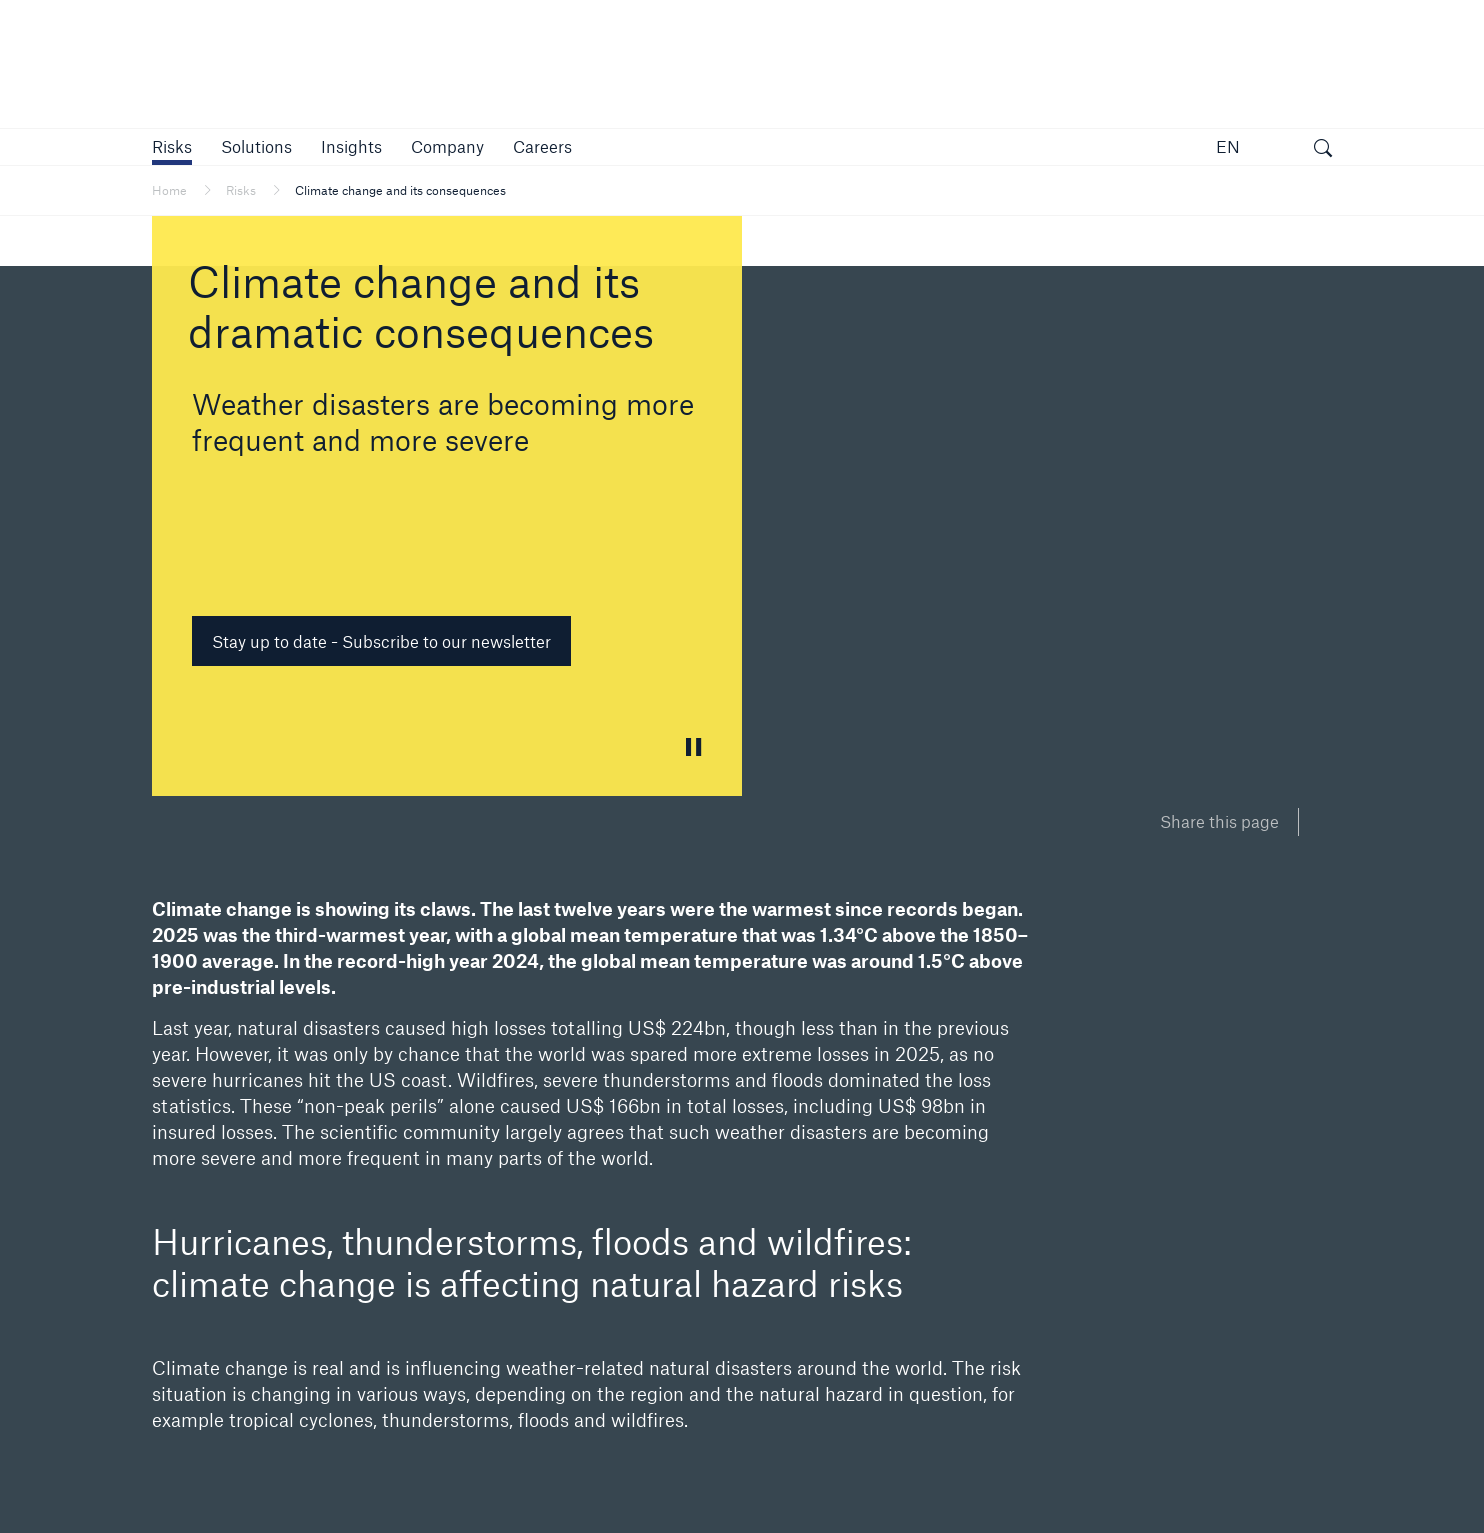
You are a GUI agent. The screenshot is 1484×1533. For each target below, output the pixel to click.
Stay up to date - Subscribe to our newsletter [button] (381, 641)
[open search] (1323, 150)
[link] (351, 146)
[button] (172, 146)
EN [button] (1228, 146)
